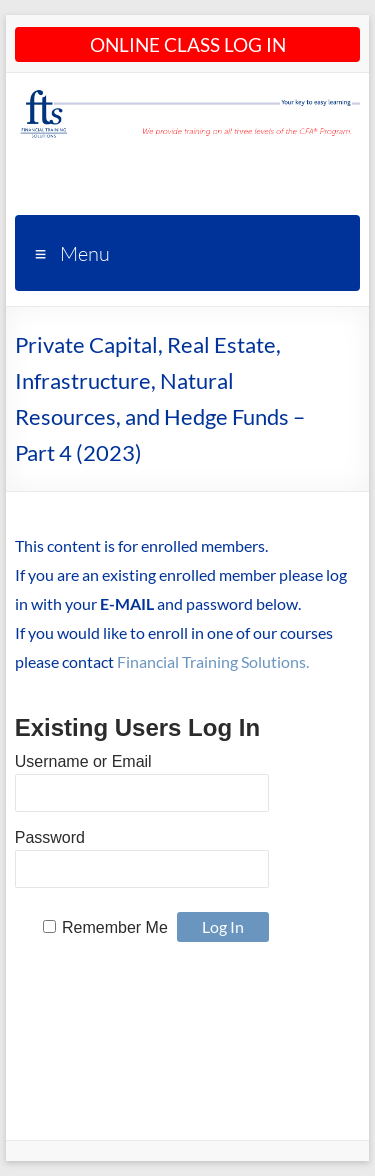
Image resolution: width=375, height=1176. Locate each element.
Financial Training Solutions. (213, 661)
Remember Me (115, 927)
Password (50, 837)
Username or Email (83, 761)
